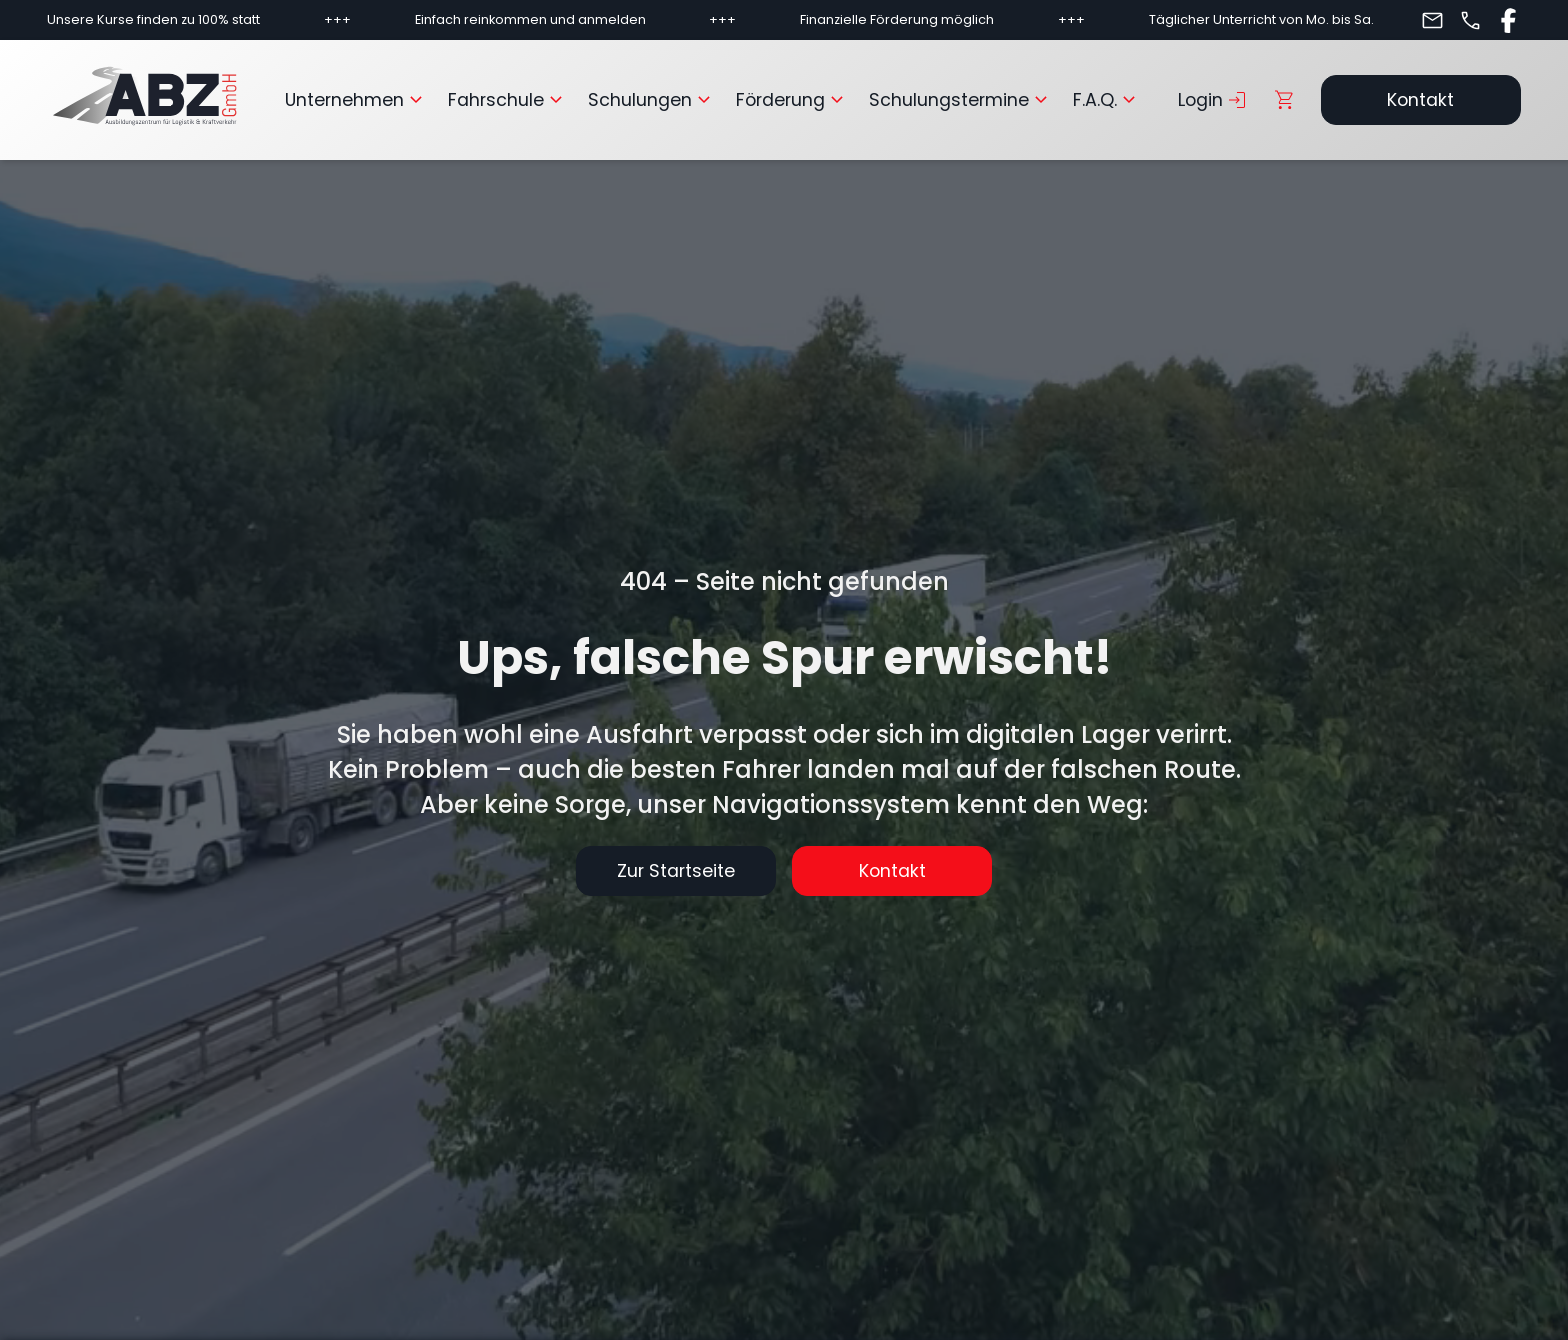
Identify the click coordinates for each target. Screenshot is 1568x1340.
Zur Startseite (676, 871)
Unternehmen (356, 100)
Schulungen (652, 100)
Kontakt (1420, 100)
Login (1213, 100)
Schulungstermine (961, 100)
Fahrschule (508, 100)
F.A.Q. (1107, 100)
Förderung (792, 100)
